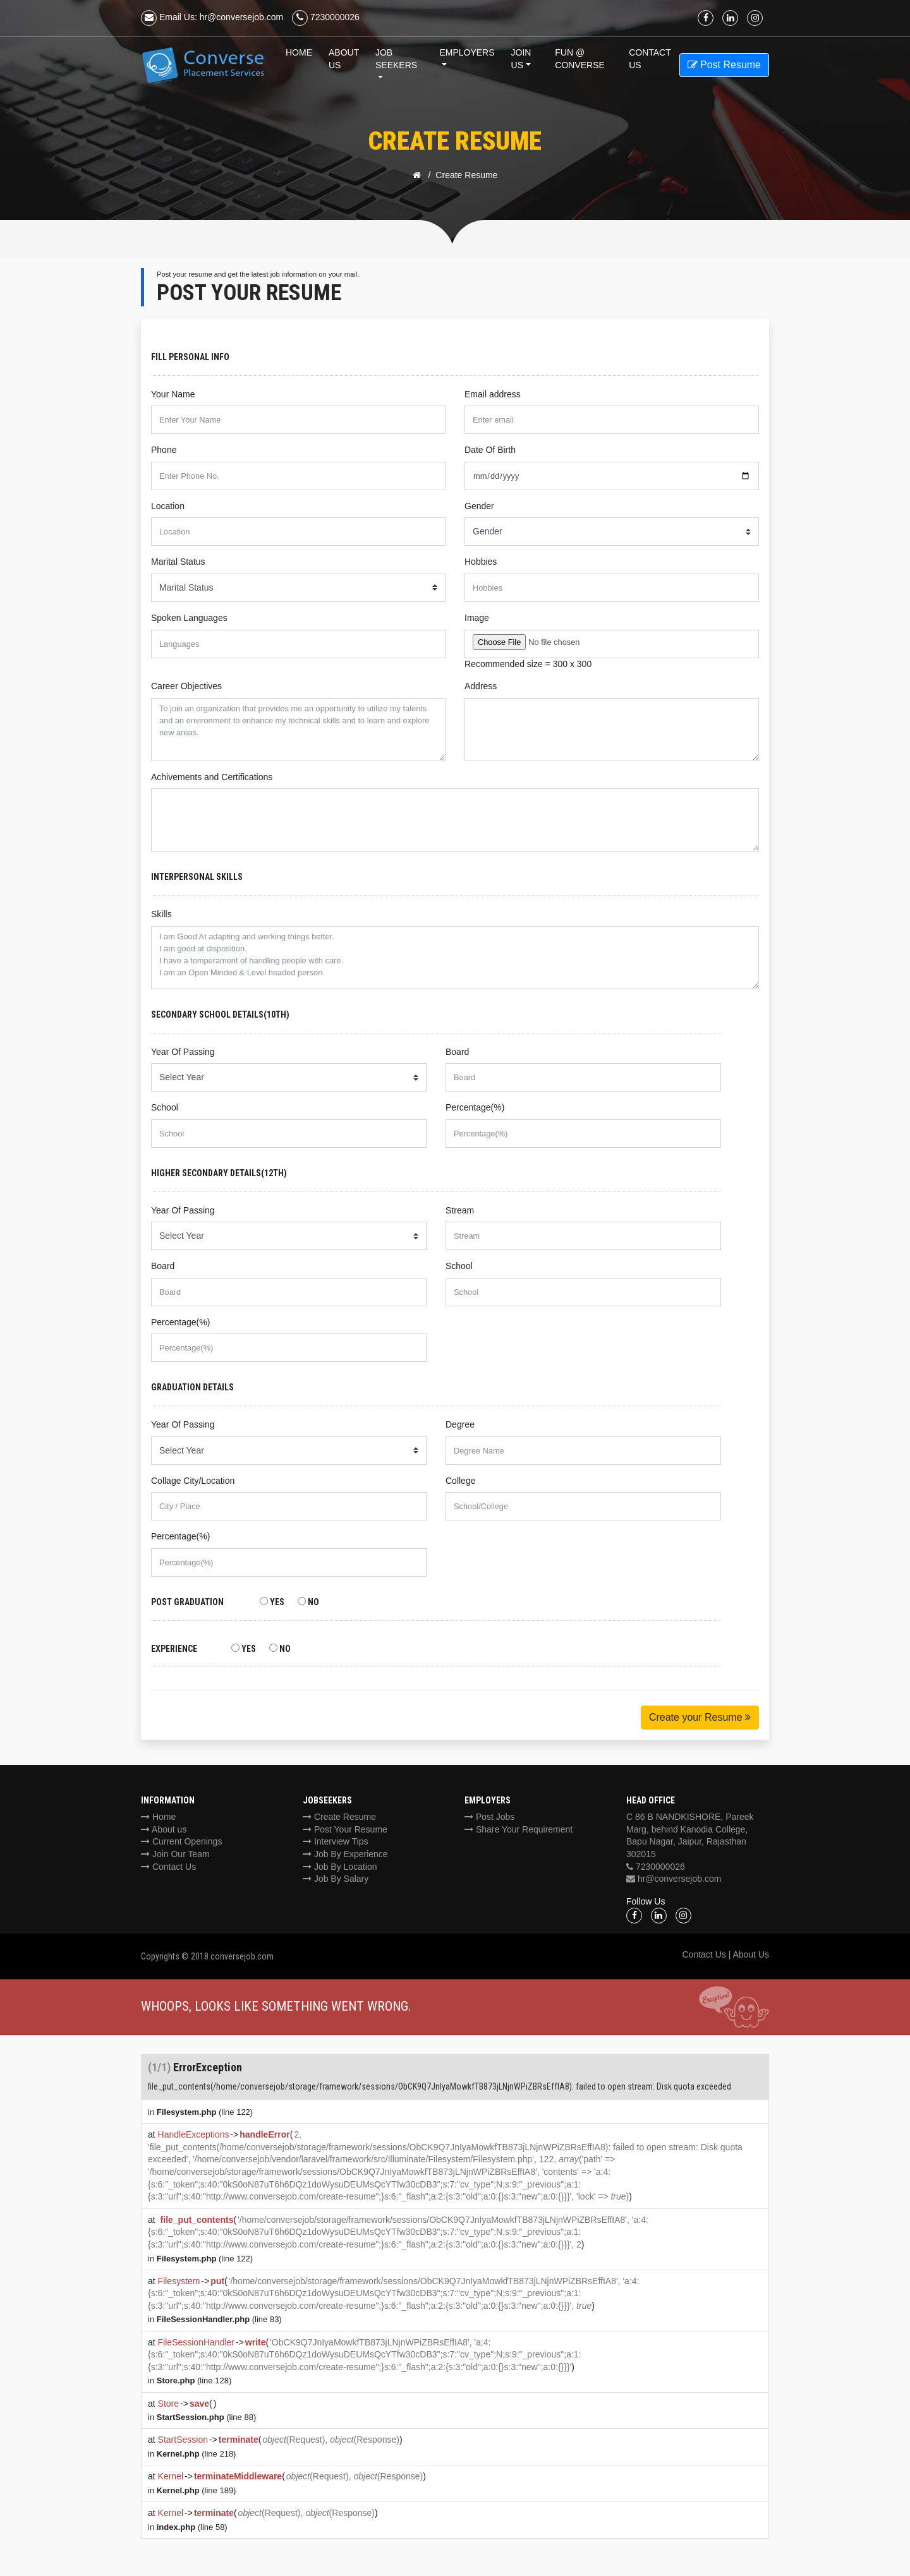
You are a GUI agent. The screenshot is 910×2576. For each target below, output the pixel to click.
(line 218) (196, 2454)
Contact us (649, 58)
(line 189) (196, 2490)
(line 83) (219, 2319)
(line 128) (194, 2380)
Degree (460, 1424)
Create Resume (339, 1817)
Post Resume (724, 64)
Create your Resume (700, 1717)
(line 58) (192, 2527)
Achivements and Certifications (211, 777)
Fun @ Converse (580, 58)
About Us (344, 58)
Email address (492, 394)
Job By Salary (335, 1879)
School (164, 1107)
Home (299, 52)
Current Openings (181, 1841)
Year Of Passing (183, 1052)
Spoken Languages (189, 618)
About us (163, 1829)
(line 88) (207, 2417)
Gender (479, 506)
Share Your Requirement (518, 1829)
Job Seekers (396, 58)
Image (476, 618)
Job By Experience (345, 1854)
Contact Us (168, 1867)
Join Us (521, 58)
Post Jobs (489, 1817)
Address (480, 686)
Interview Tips (335, 1841)
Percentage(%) (475, 1107)
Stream (460, 1210)
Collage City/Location (192, 1481)
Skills (161, 914)
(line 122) (205, 2112)
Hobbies (480, 562)
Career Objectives (186, 686)
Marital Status (178, 562)
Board (457, 1052)
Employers (466, 52)
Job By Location (340, 1867)
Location (168, 506)
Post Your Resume (345, 1829)
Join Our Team (175, 1854)
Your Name (173, 394)
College (460, 1481)
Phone (163, 450)
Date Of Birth (490, 450)
